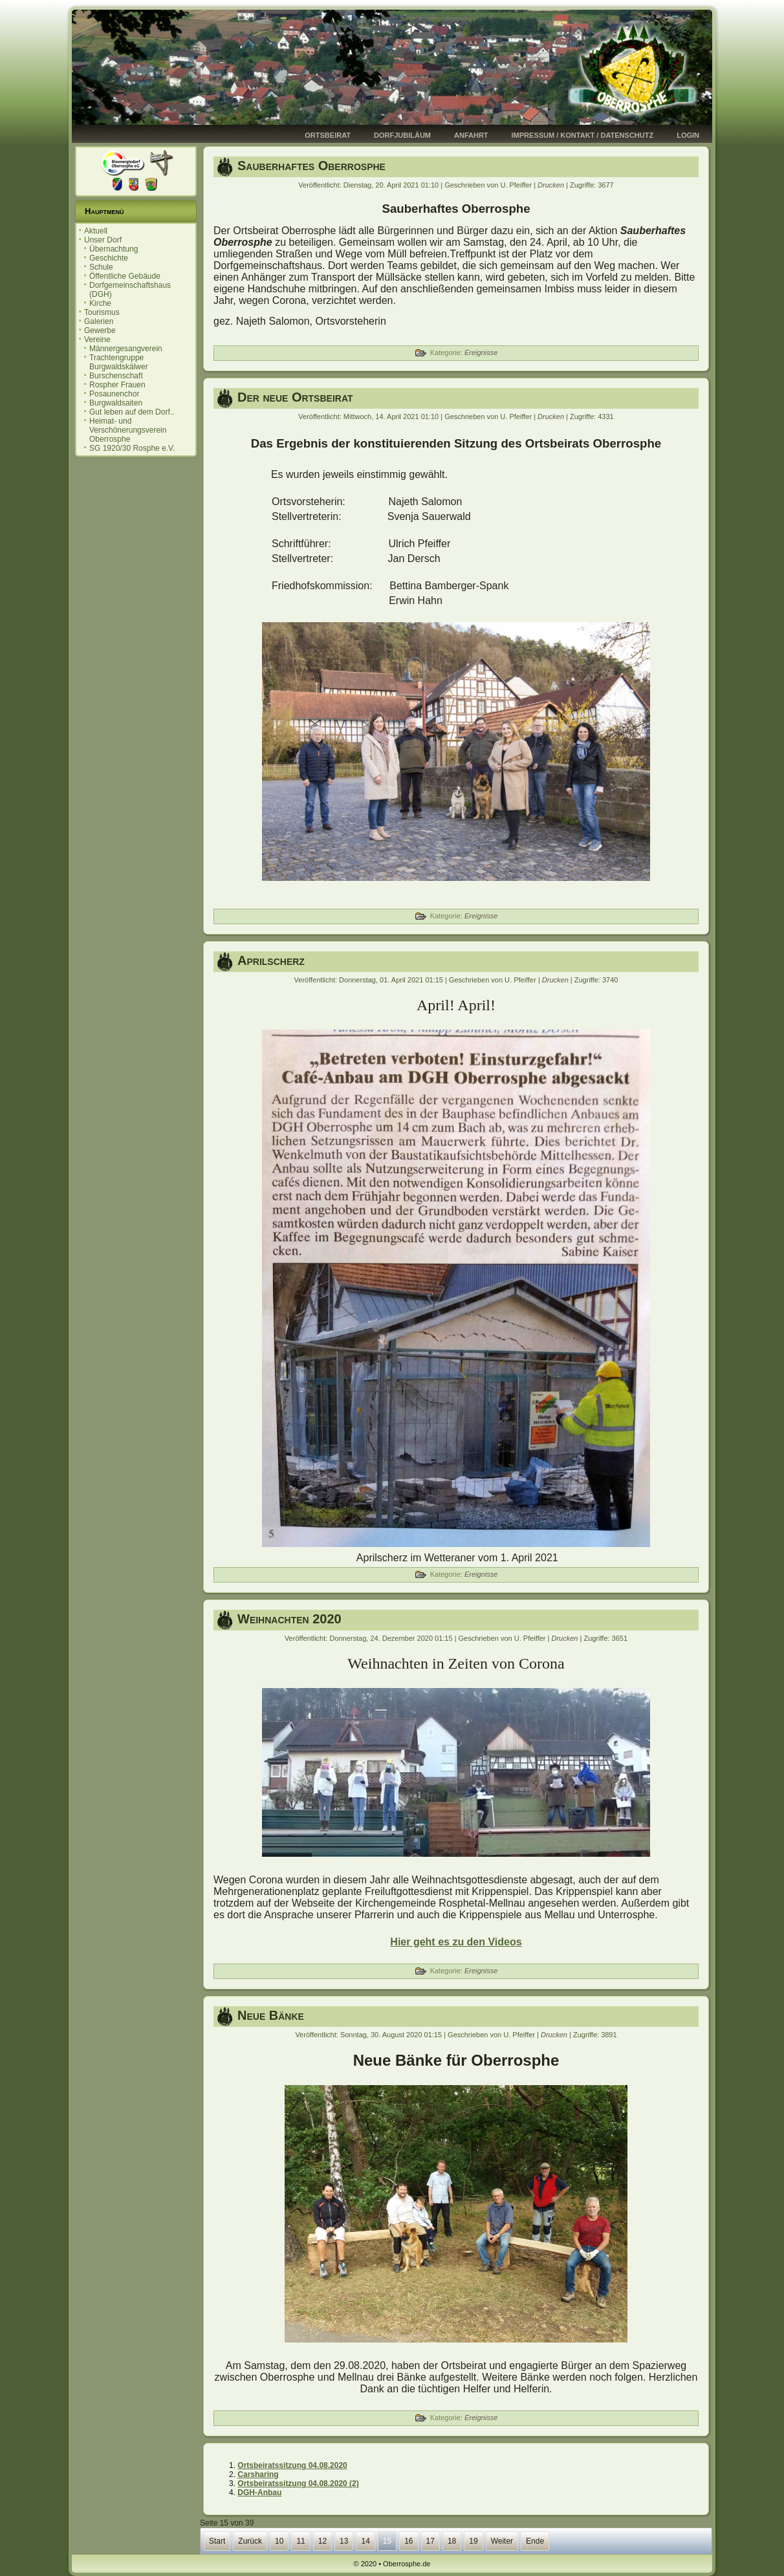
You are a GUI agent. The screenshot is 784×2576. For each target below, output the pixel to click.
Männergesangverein (125, 348)
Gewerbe (100, 330)
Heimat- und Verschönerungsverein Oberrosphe (127, 430)
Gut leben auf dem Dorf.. (131, 412)
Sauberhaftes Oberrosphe (311, 165)
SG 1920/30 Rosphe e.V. (132, 448)
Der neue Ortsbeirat (295, 397)
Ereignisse (480, 352)
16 (408, 2541)
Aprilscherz (271, 960)
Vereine (97, 339)
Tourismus (102, 312)
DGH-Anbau (259, 2492)
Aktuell (95, 230)
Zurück (250, 2541)
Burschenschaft (116, 375)
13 (344, 2541)
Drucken (552, 185)
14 (365, 2541)
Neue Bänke (270, 2015)
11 (300, 2541)
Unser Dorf (103, 239)
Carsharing (257, 2474)
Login (688, 135)
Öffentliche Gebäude (124, 276)
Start (217, 2541)
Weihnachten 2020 (289, 1619)
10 (279, 2541)
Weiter (502, 2541)
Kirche (100, 303)
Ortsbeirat (328, 135)
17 (430, 2541)
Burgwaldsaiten (115, 402)
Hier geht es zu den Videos (455, 1941)
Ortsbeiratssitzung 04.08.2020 (292, 2465)
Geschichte (108, 258)
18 (452, 2541)
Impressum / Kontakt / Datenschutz (583, 135)
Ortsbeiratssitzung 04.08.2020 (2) (297, 2483)
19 (473, 2541)
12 (322, 2541)
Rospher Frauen (117, 384)
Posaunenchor (114, 393)
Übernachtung (113, 249)
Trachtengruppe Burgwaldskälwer (118, 362)
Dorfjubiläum (402, 135)
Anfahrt (471, 135)
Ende (535, 2541)
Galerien (98, 321)
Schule (101, 267)
